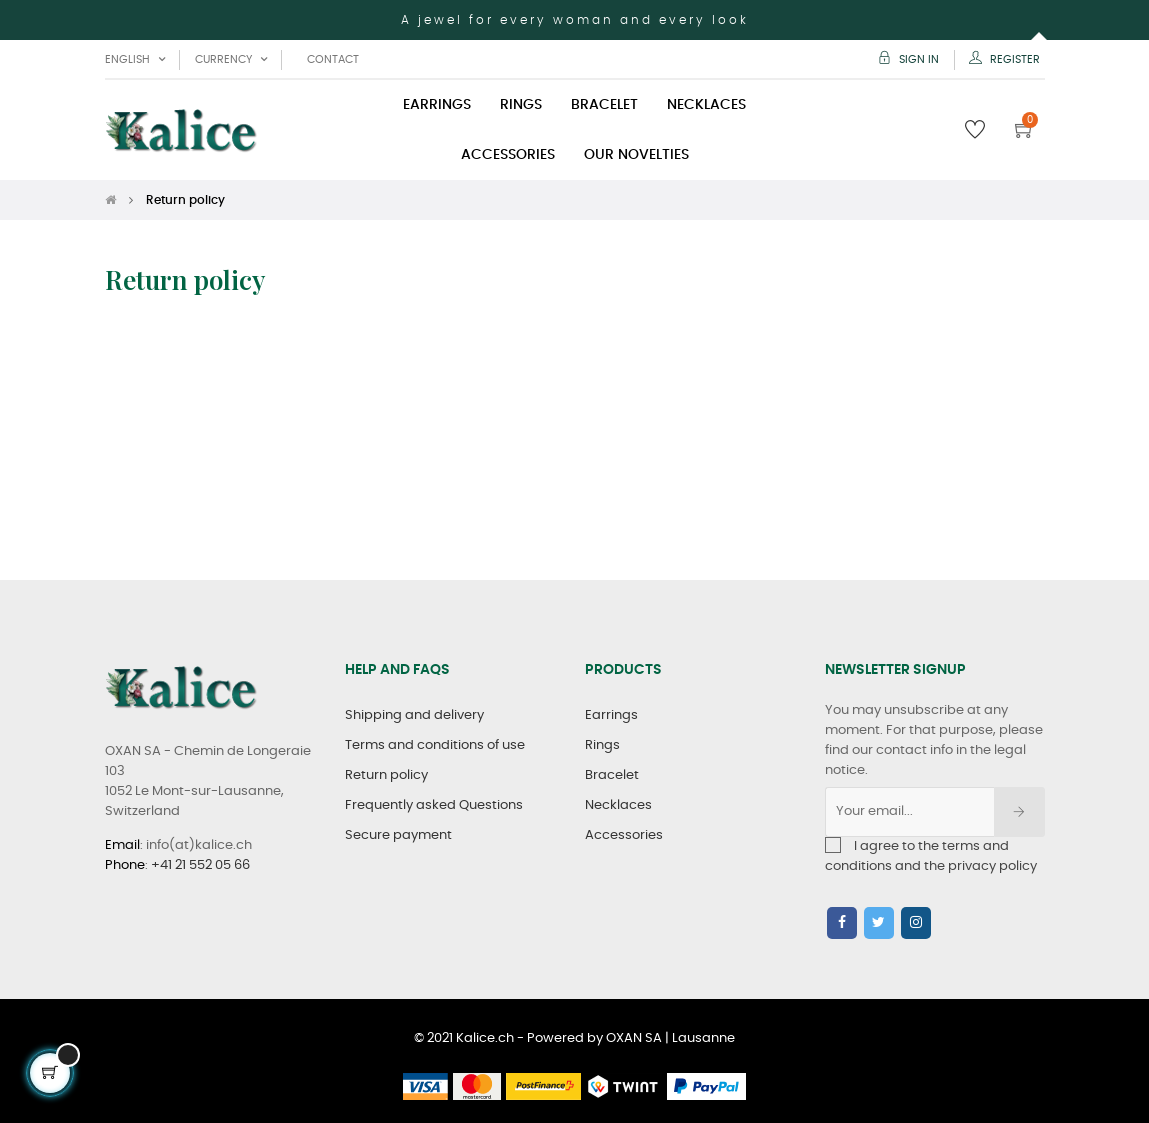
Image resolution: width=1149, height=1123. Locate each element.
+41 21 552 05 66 (200, 865)
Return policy (386, 775)
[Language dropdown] (135, 60)
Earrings (611, 715)
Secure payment (398, 835)
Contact (333, 59)
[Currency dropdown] (231, 60)
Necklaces (618, 805)
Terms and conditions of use (435, 745)
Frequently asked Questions (434, 805)
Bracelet (612, 775)
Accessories (624, 835)
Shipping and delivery (414, 715)
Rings (602, 745)
